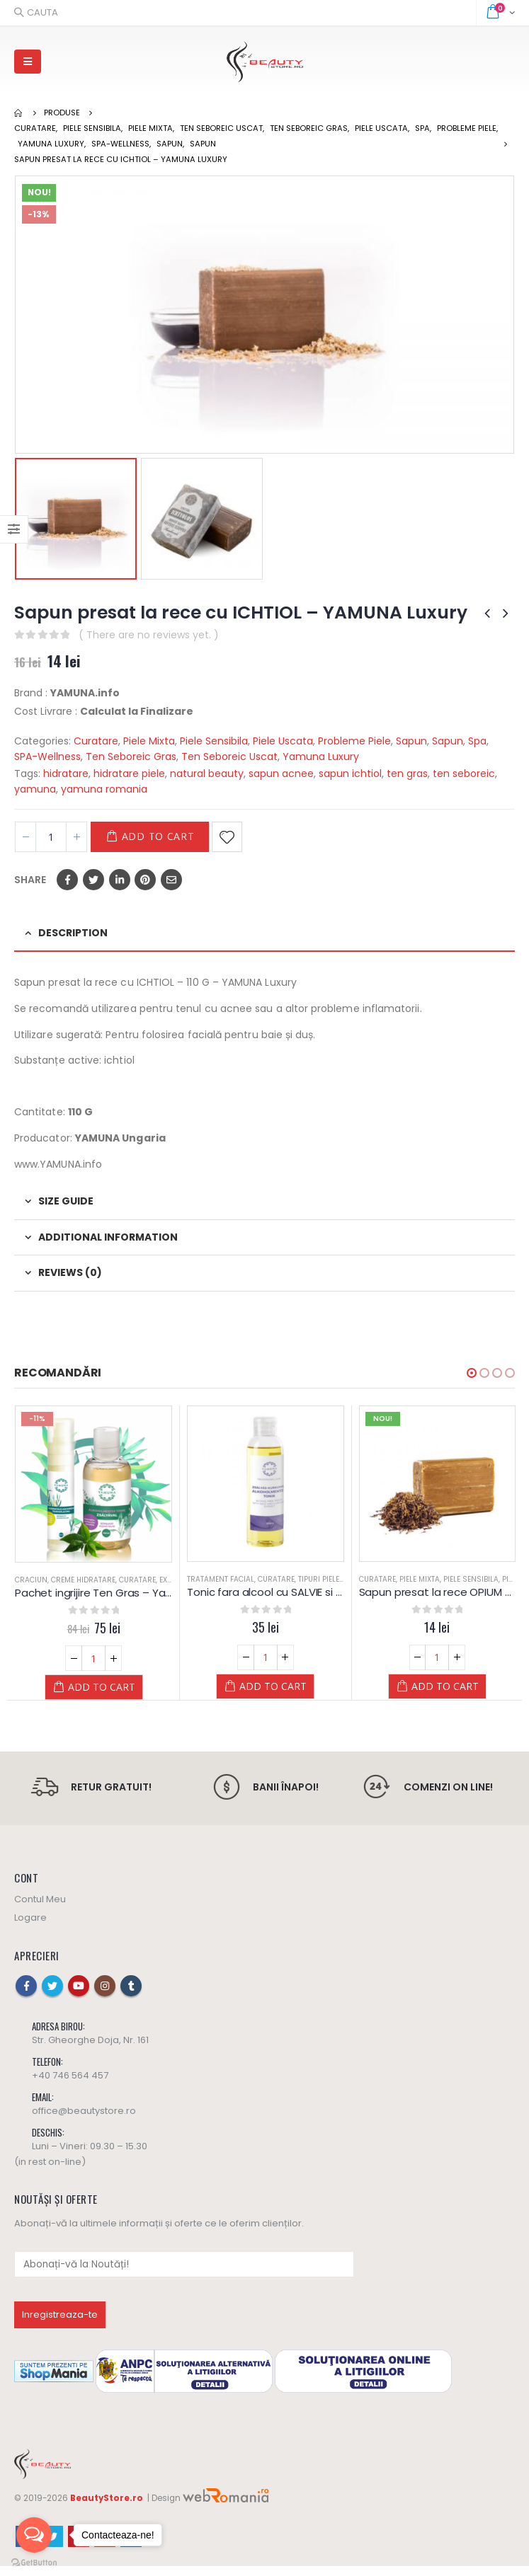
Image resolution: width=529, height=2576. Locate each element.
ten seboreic (464, 773)
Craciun (31, 1580)
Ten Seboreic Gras (131, 756)
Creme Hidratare (83, 1580)
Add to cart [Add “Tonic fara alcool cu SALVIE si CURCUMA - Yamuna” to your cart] (273, 1686)
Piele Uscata (283, 741)
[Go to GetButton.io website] (34, 2562)
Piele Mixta (149, 741)
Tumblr (131, 1995)
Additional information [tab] (108, 1237)
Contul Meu (40, 1909)
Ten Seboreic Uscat (229, 756)
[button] (471, 1372)
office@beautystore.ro (84, 2120)
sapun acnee (281, 773)
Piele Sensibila (214, 741)
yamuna (35, 789)
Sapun (411, 741)
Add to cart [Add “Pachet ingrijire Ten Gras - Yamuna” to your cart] (101, 1687)
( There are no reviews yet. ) (149, 635)
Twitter (93, 879)
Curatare (96, 741)
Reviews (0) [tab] (70, 1272)
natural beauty (207, 773)
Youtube (78, 1995)
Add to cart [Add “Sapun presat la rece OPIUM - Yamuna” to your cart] (445, 1686)
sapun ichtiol (350, 773)
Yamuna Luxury (321, 756)
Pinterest (145, 879)
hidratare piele (129, 773)
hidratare (66, 773)
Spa (477, 741)
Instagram (104, 1995)
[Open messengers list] (34, 2535)
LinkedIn (119, 879)
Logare (30, 1927)
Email (171, 879)
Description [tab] (73, 933)
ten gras (407, 773)
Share (30, 880)
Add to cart (158, 836)
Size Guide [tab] (65, 1201)
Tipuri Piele (318, 1579)
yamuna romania (104, 789)
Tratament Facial (220, 1579)
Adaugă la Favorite (227, 837)
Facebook (67, 879)
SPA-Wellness (47, 756)
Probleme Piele (354, 741)
